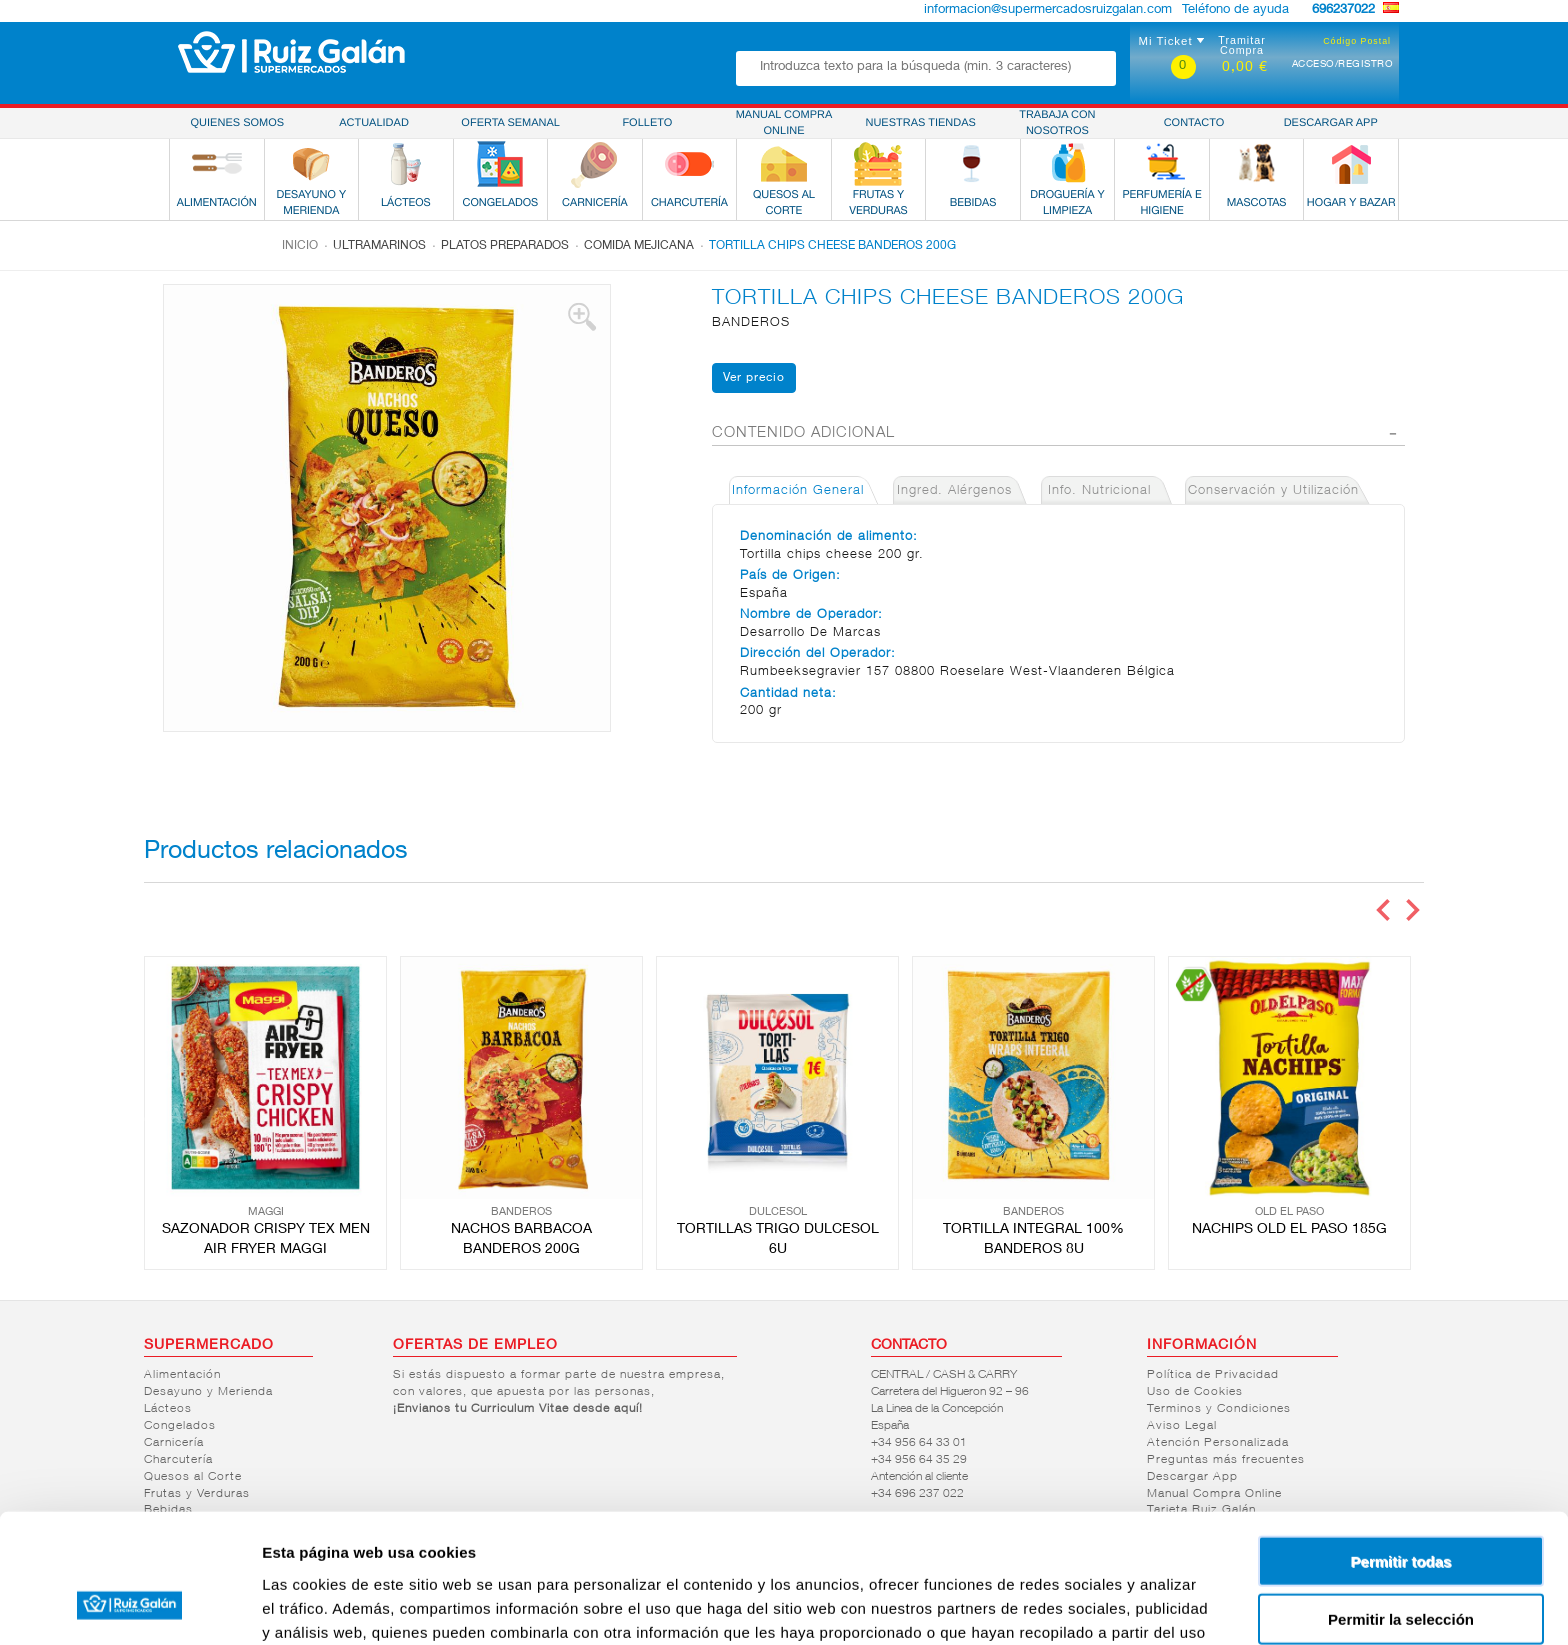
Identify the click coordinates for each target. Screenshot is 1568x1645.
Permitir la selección (1401, 1504)
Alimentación (182, 1375)
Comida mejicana (639, 246)
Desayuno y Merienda (208, 1392)
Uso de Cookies (1195, 1392)
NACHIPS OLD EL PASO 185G (1289, 1230)
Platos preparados (505, 246)
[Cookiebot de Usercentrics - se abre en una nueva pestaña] (129, 1606)
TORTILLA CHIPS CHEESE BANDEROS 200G (832, 246)
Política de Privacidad (1213, 1375)
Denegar (1401, 1562)
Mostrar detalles (1082, 1605)
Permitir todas (1401, 1445)
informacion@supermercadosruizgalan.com (1048, 10)
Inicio (300, 246)
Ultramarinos (379, 246)
